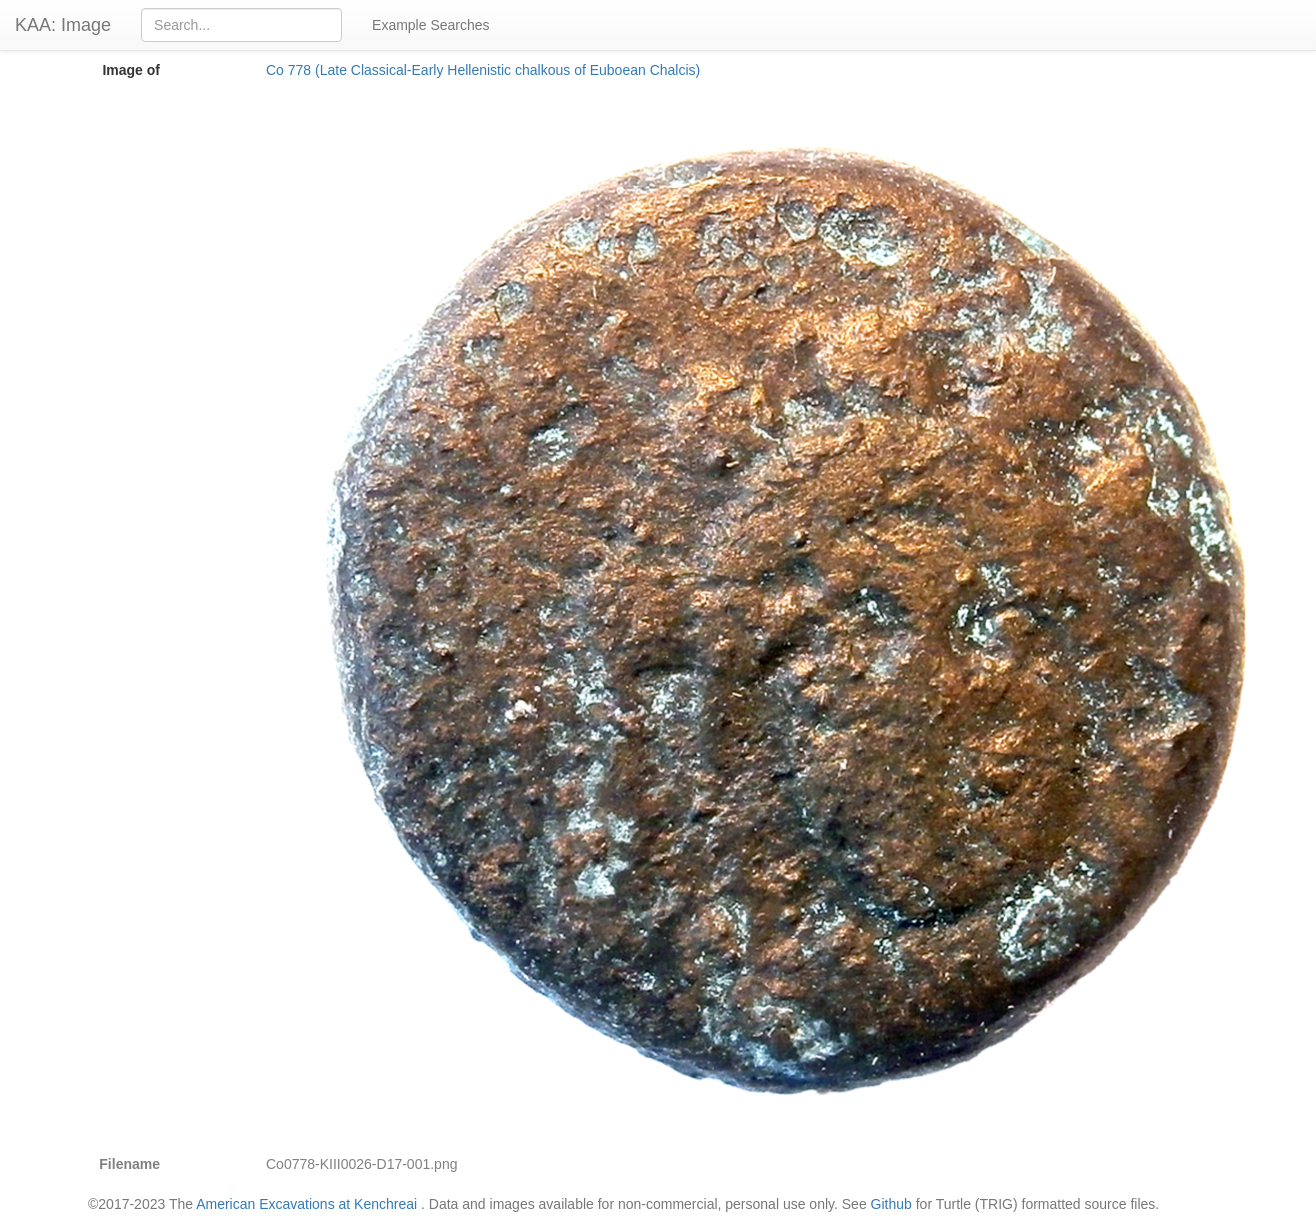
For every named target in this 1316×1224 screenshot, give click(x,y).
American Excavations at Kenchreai (306, 1204)
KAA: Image (63, 25)
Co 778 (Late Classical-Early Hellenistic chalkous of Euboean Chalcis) (483, 70)
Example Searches (431, 25)
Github (891, 1204)
